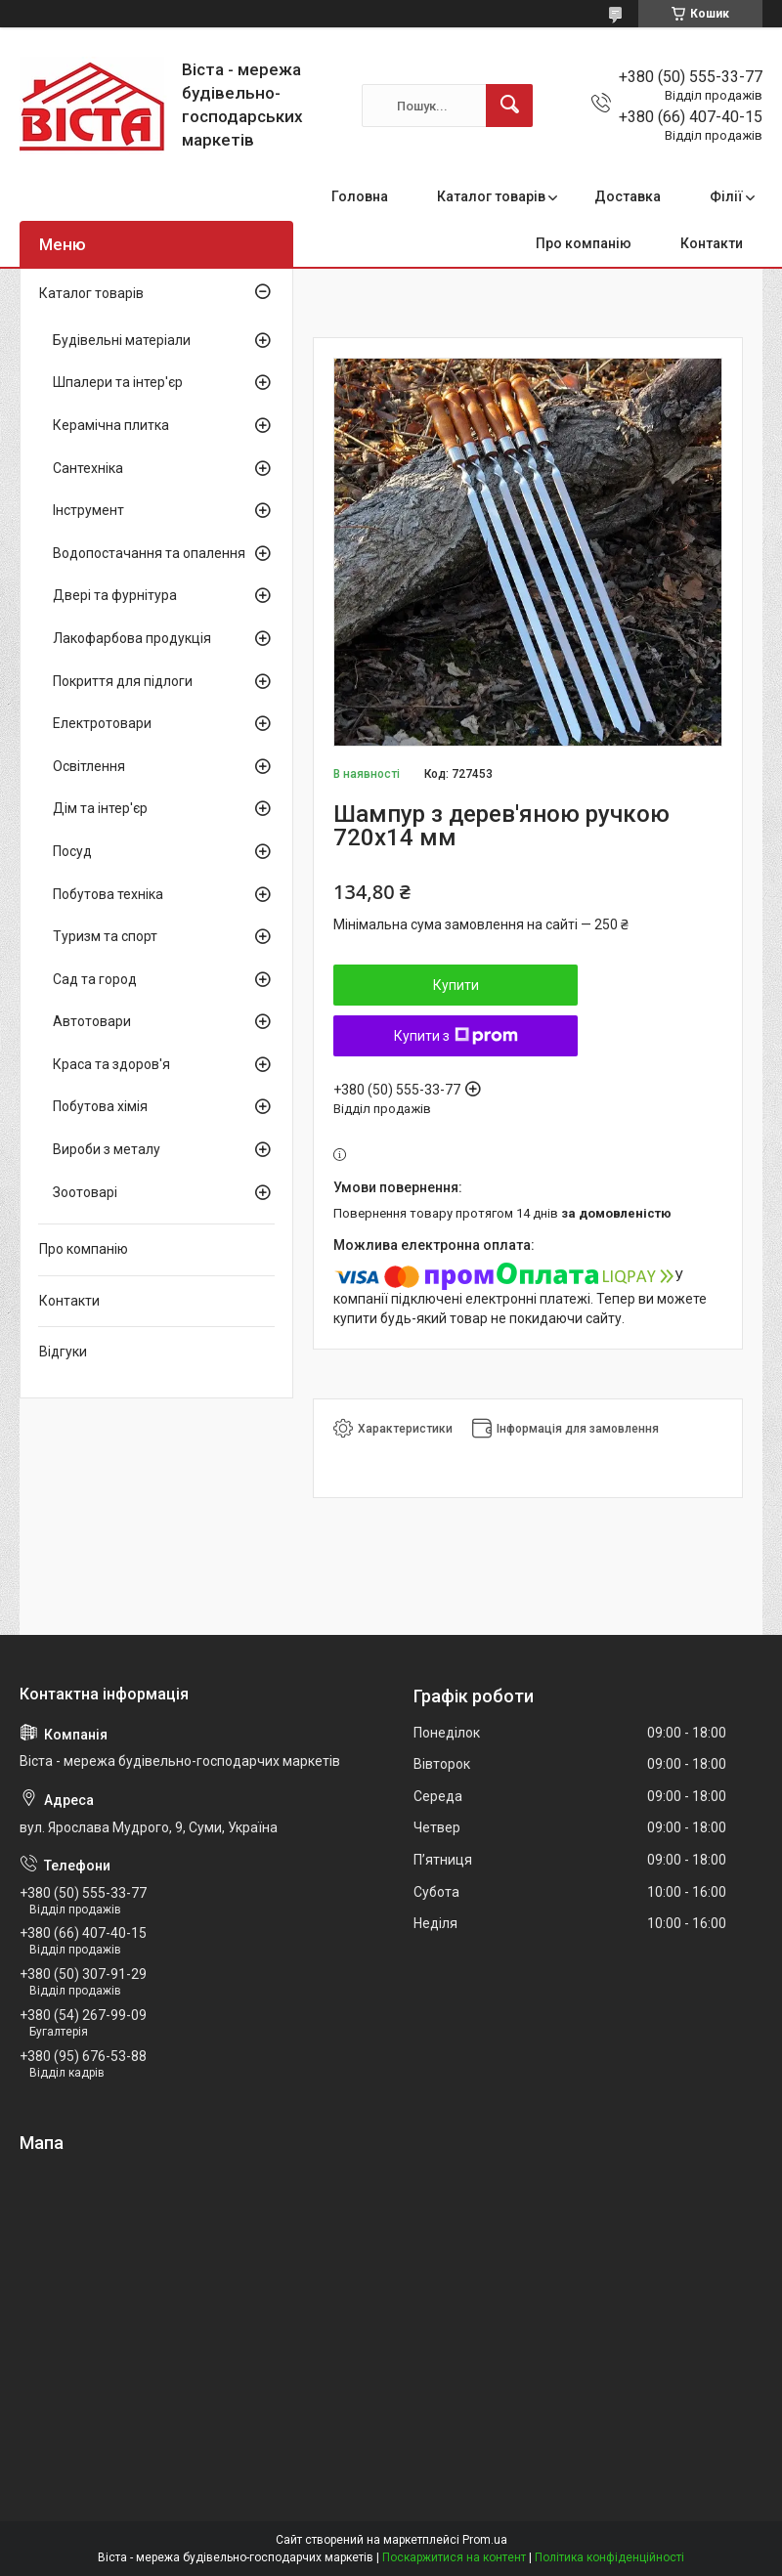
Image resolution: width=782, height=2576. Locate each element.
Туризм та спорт (105, 936)
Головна (359, 196)
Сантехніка (88, 468)
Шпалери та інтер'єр (118, 382)
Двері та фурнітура (115, 595)
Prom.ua (484, 2540)
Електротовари (102, 723)
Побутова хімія (100, 1106)
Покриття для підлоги (123, 681)
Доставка (627, 196)
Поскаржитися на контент (454, 2557)
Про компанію (583, 243)
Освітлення (89, 766)
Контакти (711, 243)
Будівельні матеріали (122, 340)
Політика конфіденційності (609, 2557)
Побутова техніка (108, 894)
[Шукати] (509, 105)
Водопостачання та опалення (149, 553)
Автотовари (92, 1021)
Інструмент (88, 510)
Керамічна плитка (111, 425)
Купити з (456, 1036)
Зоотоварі (85, 1192)
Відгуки (63, 1351)
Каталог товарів (491, 196)
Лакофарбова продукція (132, 638)
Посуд (72, 851)
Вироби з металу (106, 1149)
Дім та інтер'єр (100, 808)
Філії (726, 196)
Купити (456, 985)
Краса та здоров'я (111, 1064)
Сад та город (95, 979)
